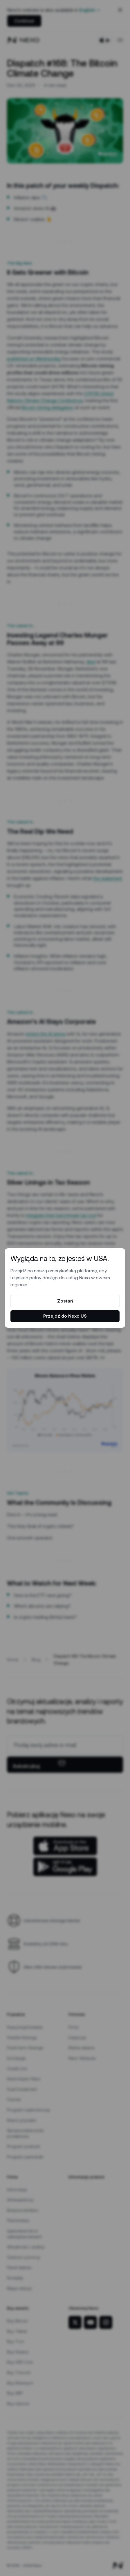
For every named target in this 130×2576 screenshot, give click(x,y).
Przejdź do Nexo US (65, 1316)
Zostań (65, 1301)
